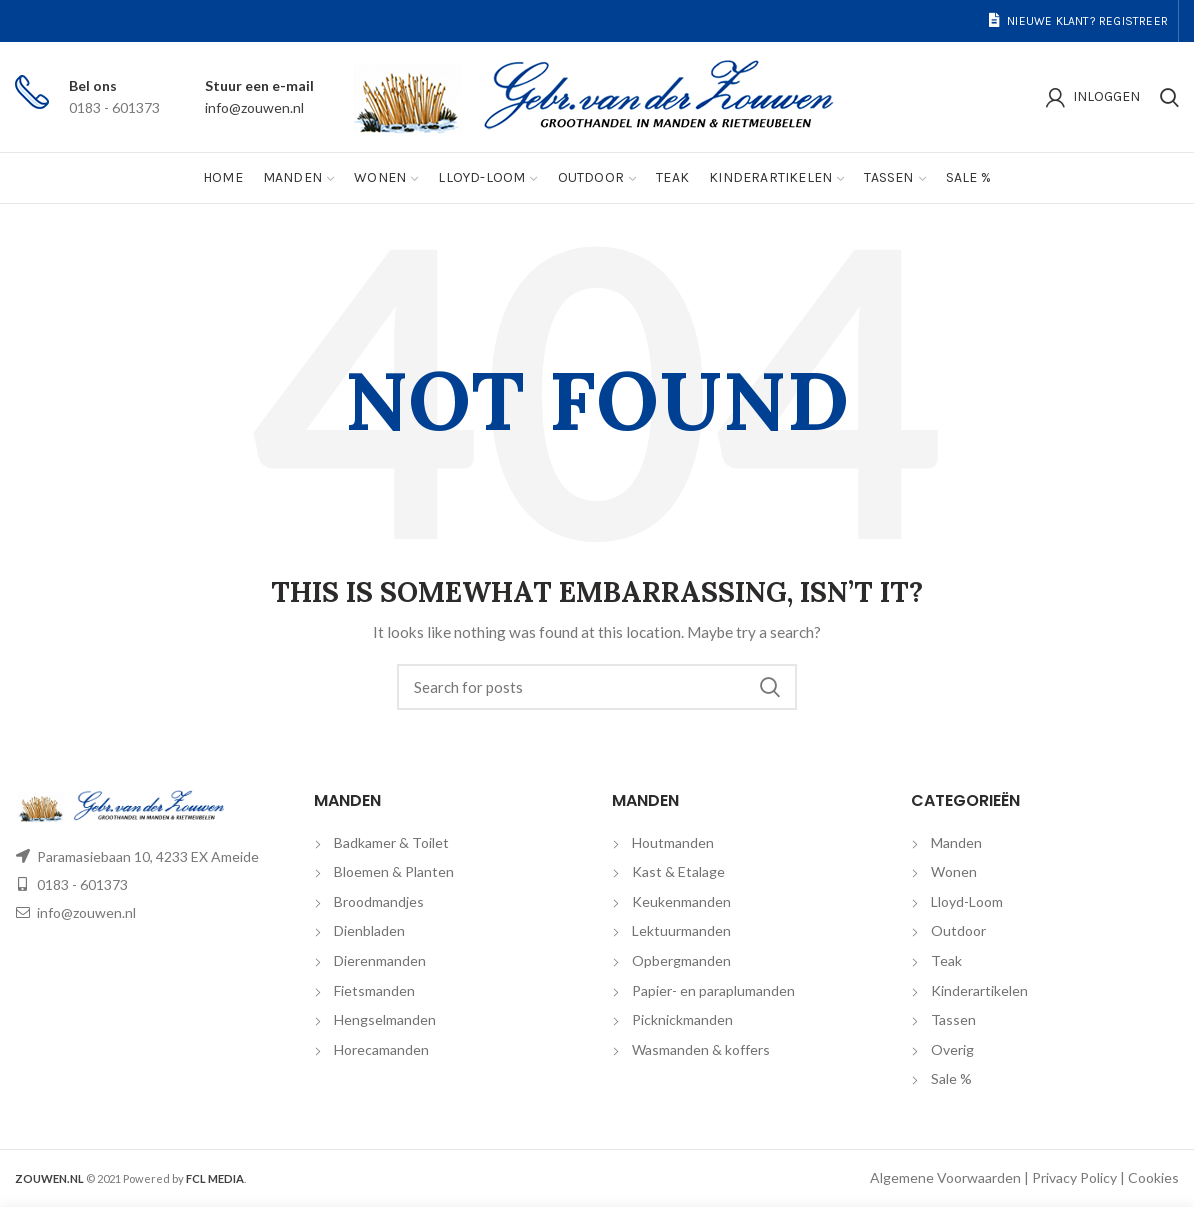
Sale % (951, 1078)
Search (770, 687)
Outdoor (958, 930)
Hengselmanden (385, 1019)
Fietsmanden (374, 990)
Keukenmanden (681, 901)
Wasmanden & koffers (701, 1049)
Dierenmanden (380, 960)
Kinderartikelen (979, 990)
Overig (952, 1049)
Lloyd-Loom (967, 901)
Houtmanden (673, 842)
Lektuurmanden (681, 930)
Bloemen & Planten (394, 871)
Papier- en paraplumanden (713, 990)
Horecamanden (381, 1049)
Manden (956, 842)
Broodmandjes (379, 901)
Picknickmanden (682, 1019)
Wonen (954, 871)
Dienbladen (369, 930)
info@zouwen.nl (254, 107)
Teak (946, 960)
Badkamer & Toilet (391, 842)
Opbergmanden (681, 960)
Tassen (953, 1019)
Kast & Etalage (678, 871)
